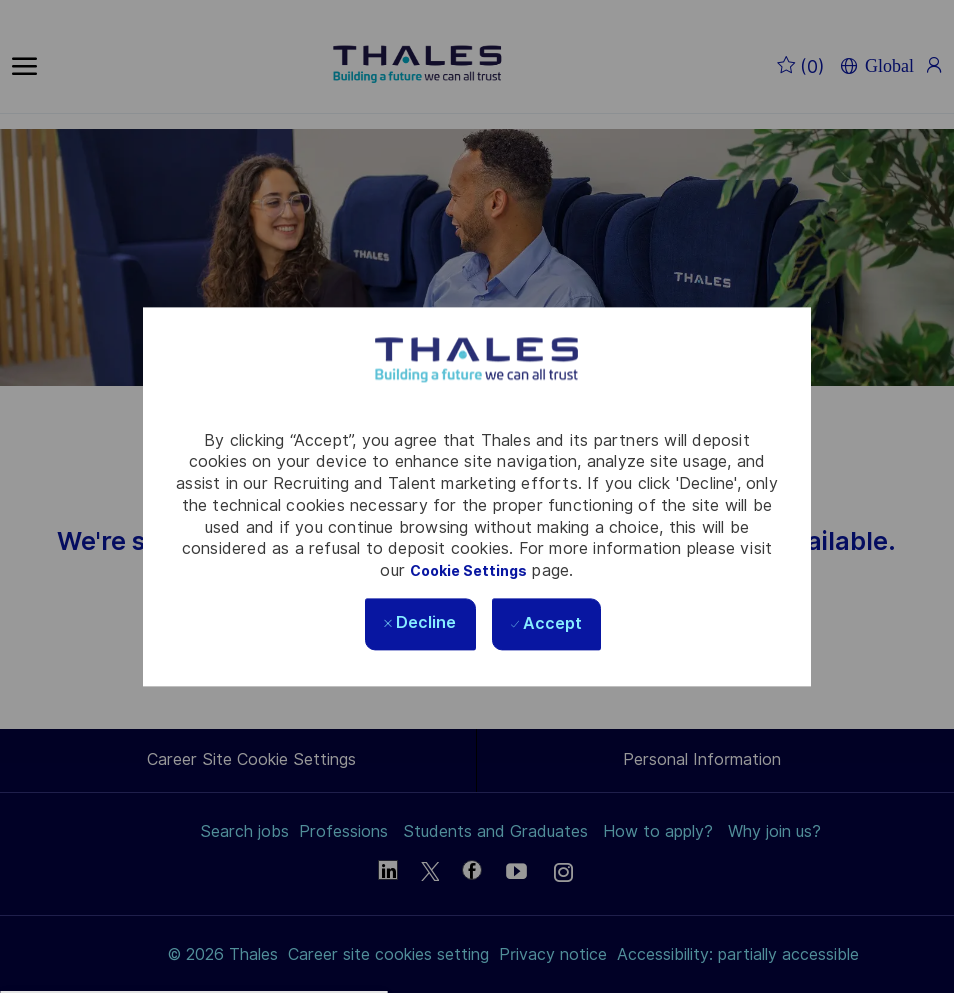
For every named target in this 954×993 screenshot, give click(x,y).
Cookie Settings (468, 571)
